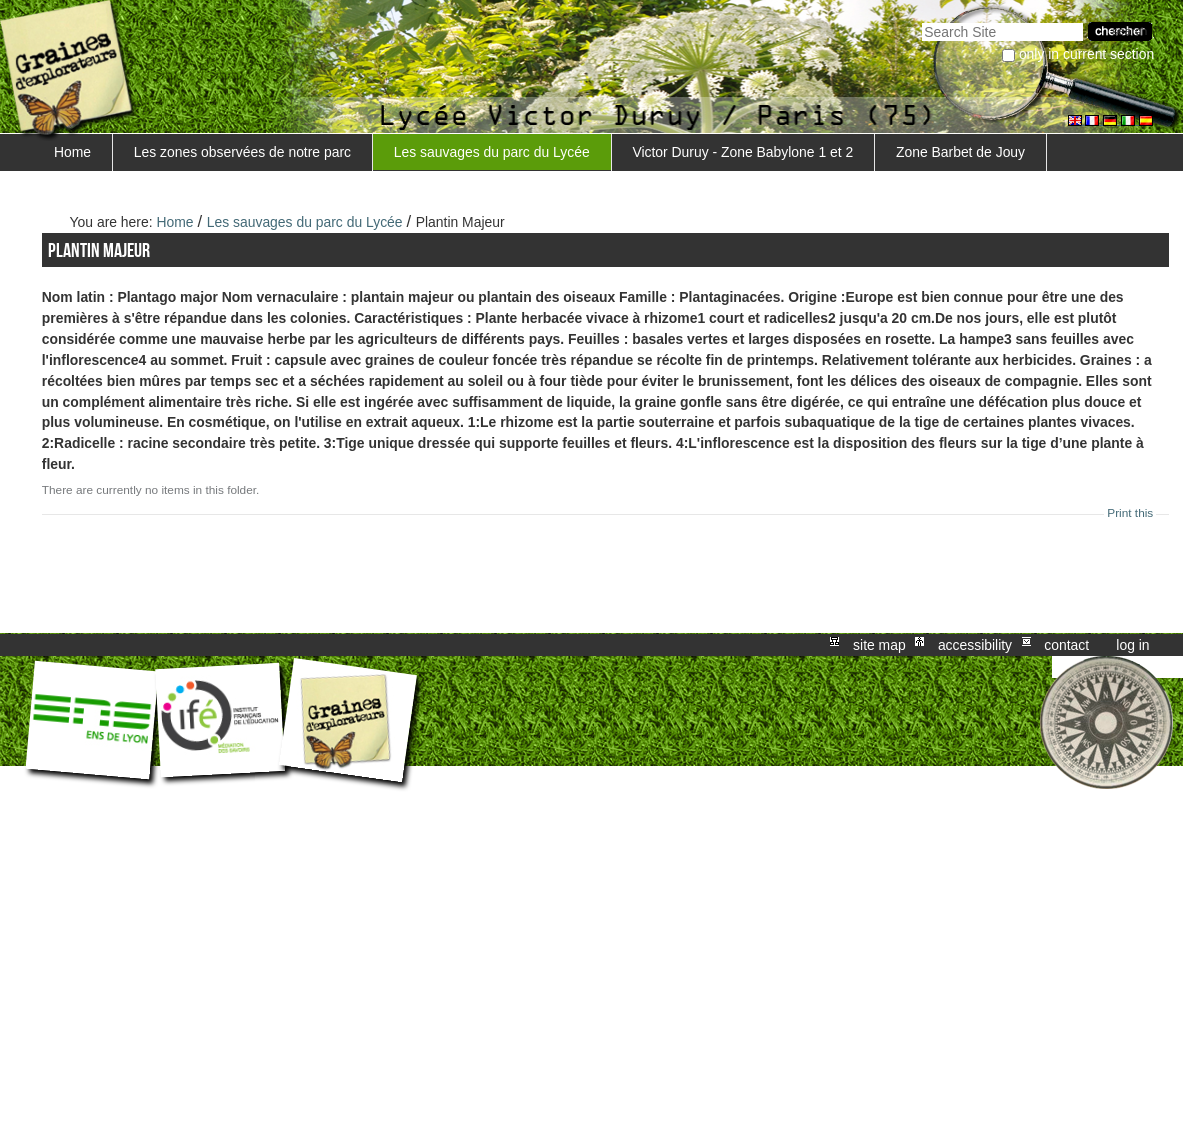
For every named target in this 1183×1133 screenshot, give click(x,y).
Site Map (879, 645)
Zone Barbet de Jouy (960, 152)
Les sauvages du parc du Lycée (492, 152)
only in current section (1086, 54)
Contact (1066, 645)
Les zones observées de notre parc (242, 152)
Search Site (921, 20)
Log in (1132, 645)
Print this (1130, 513)
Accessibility (975, 645)
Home (72, 152)
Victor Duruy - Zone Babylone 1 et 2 (742, 152)
